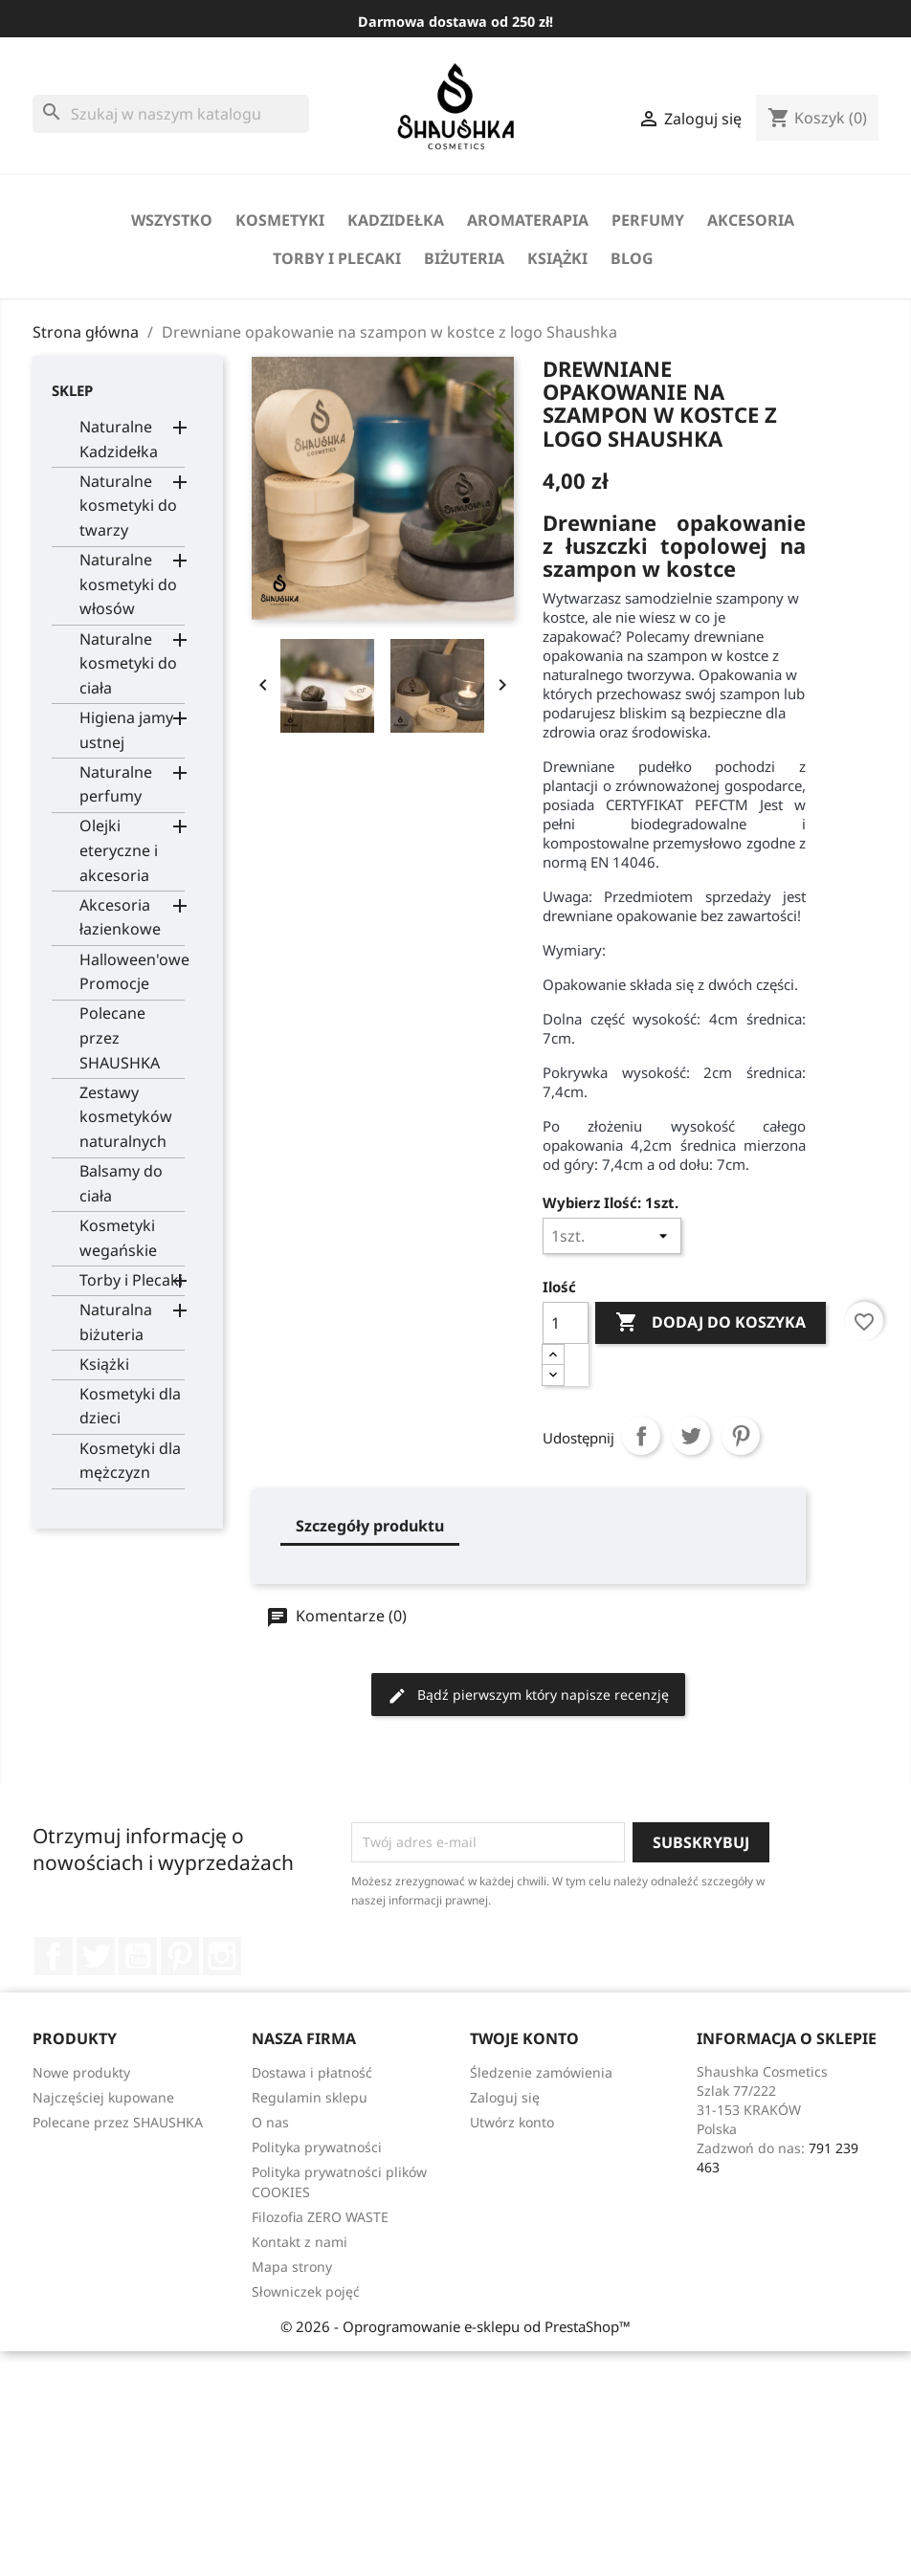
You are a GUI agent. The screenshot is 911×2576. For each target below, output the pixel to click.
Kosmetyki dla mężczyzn (130, 1461)
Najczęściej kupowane (103, 2097)
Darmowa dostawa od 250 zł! (455, 21)
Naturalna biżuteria (115, 1322)
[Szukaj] (171, 114)
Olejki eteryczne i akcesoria (118, 850)
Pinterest (741, 1436)
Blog (632, 258)
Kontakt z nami (299, 2242)
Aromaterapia (528, 220)
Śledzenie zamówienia (541, 2072)
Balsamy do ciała (121, 1183)
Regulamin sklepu (309, 2097)
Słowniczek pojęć (306, 2291)
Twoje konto (524, 2038)
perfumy (647, 220)
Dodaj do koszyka (710, 1322)
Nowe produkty (81, 2072)
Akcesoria (750, 220)
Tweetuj (691, 1436)
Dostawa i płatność (312, 2072)
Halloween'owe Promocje (132, 972)
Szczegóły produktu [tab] (370, 1525)
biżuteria (464, 258)
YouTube (138, 1956)
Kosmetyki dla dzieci (130, 1406)
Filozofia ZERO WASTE (320, 2217)
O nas (270, 2122)
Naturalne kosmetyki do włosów (128, 584)
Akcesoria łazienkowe (120, 917)
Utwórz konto (512, 2122)
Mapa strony (292, 2266)
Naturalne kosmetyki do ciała (128, 663)
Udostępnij (641, 1436)
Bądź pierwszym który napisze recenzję (528, 1695)
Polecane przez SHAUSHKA (119, 1037)
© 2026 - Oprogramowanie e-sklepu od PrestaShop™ (455, 2326)
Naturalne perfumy (115, 784)
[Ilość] (566, 1323)
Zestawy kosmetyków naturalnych (125, 1117)
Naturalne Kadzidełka (118, 439)
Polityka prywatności (317, 2147)
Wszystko (171, 220)
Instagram (222, 1956)
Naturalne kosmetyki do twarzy (128, 505)
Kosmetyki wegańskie (118, 1238)
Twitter (96, 1956)
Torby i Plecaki (337, 258)
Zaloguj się (505, 2097)
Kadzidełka (395, 220)
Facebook (53, 1956)
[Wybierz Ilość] (612, 1236)
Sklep (72, 390)
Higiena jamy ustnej (126, 730)
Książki (557, 258)
